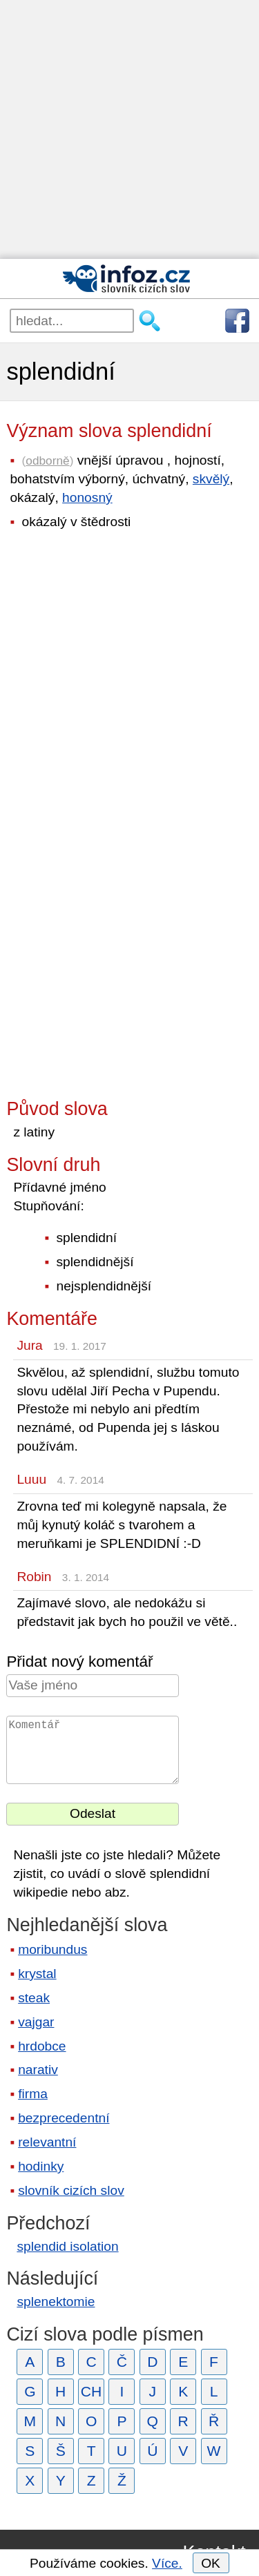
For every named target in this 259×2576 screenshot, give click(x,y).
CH (91, 2391)
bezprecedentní (63, 2118)
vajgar (36, 2022)
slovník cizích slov (71, 2190)
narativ (38, 2069)
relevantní (47, 2142)
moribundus (52, 1949)
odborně (47, 460)
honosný (87, 497)
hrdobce (42, 2046)
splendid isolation (67, 2246)
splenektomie (56, 2301)
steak (34, 1998)
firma (33, 2093)
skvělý (211, 479)
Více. (167, 2563)
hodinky (41, 2166)
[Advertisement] (129, 129)
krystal (37, 1973)
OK (210, 2563)
